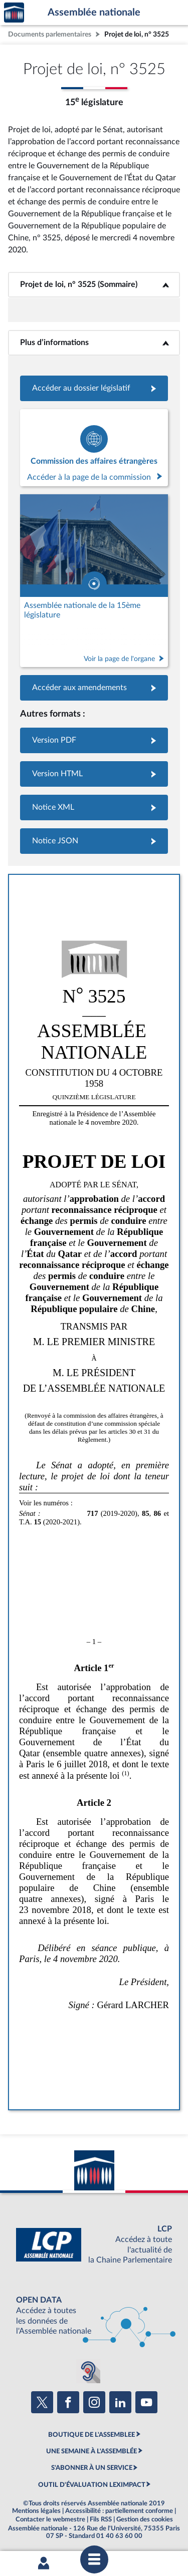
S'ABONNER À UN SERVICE (91, 2468)
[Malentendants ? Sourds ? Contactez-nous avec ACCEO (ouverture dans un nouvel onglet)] (88, 2371)
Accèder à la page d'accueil (14, 13)
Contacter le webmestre (50, 2519)
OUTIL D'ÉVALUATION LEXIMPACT (91, 2485)
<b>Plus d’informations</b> (94, 343)
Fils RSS (101, 2519)
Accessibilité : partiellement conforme (119, 2511)
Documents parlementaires (49, 34)
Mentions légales (36, 2511)
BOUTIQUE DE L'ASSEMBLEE (91, 2435)
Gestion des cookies (144, 2519)
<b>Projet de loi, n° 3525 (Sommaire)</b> (94, 284)
